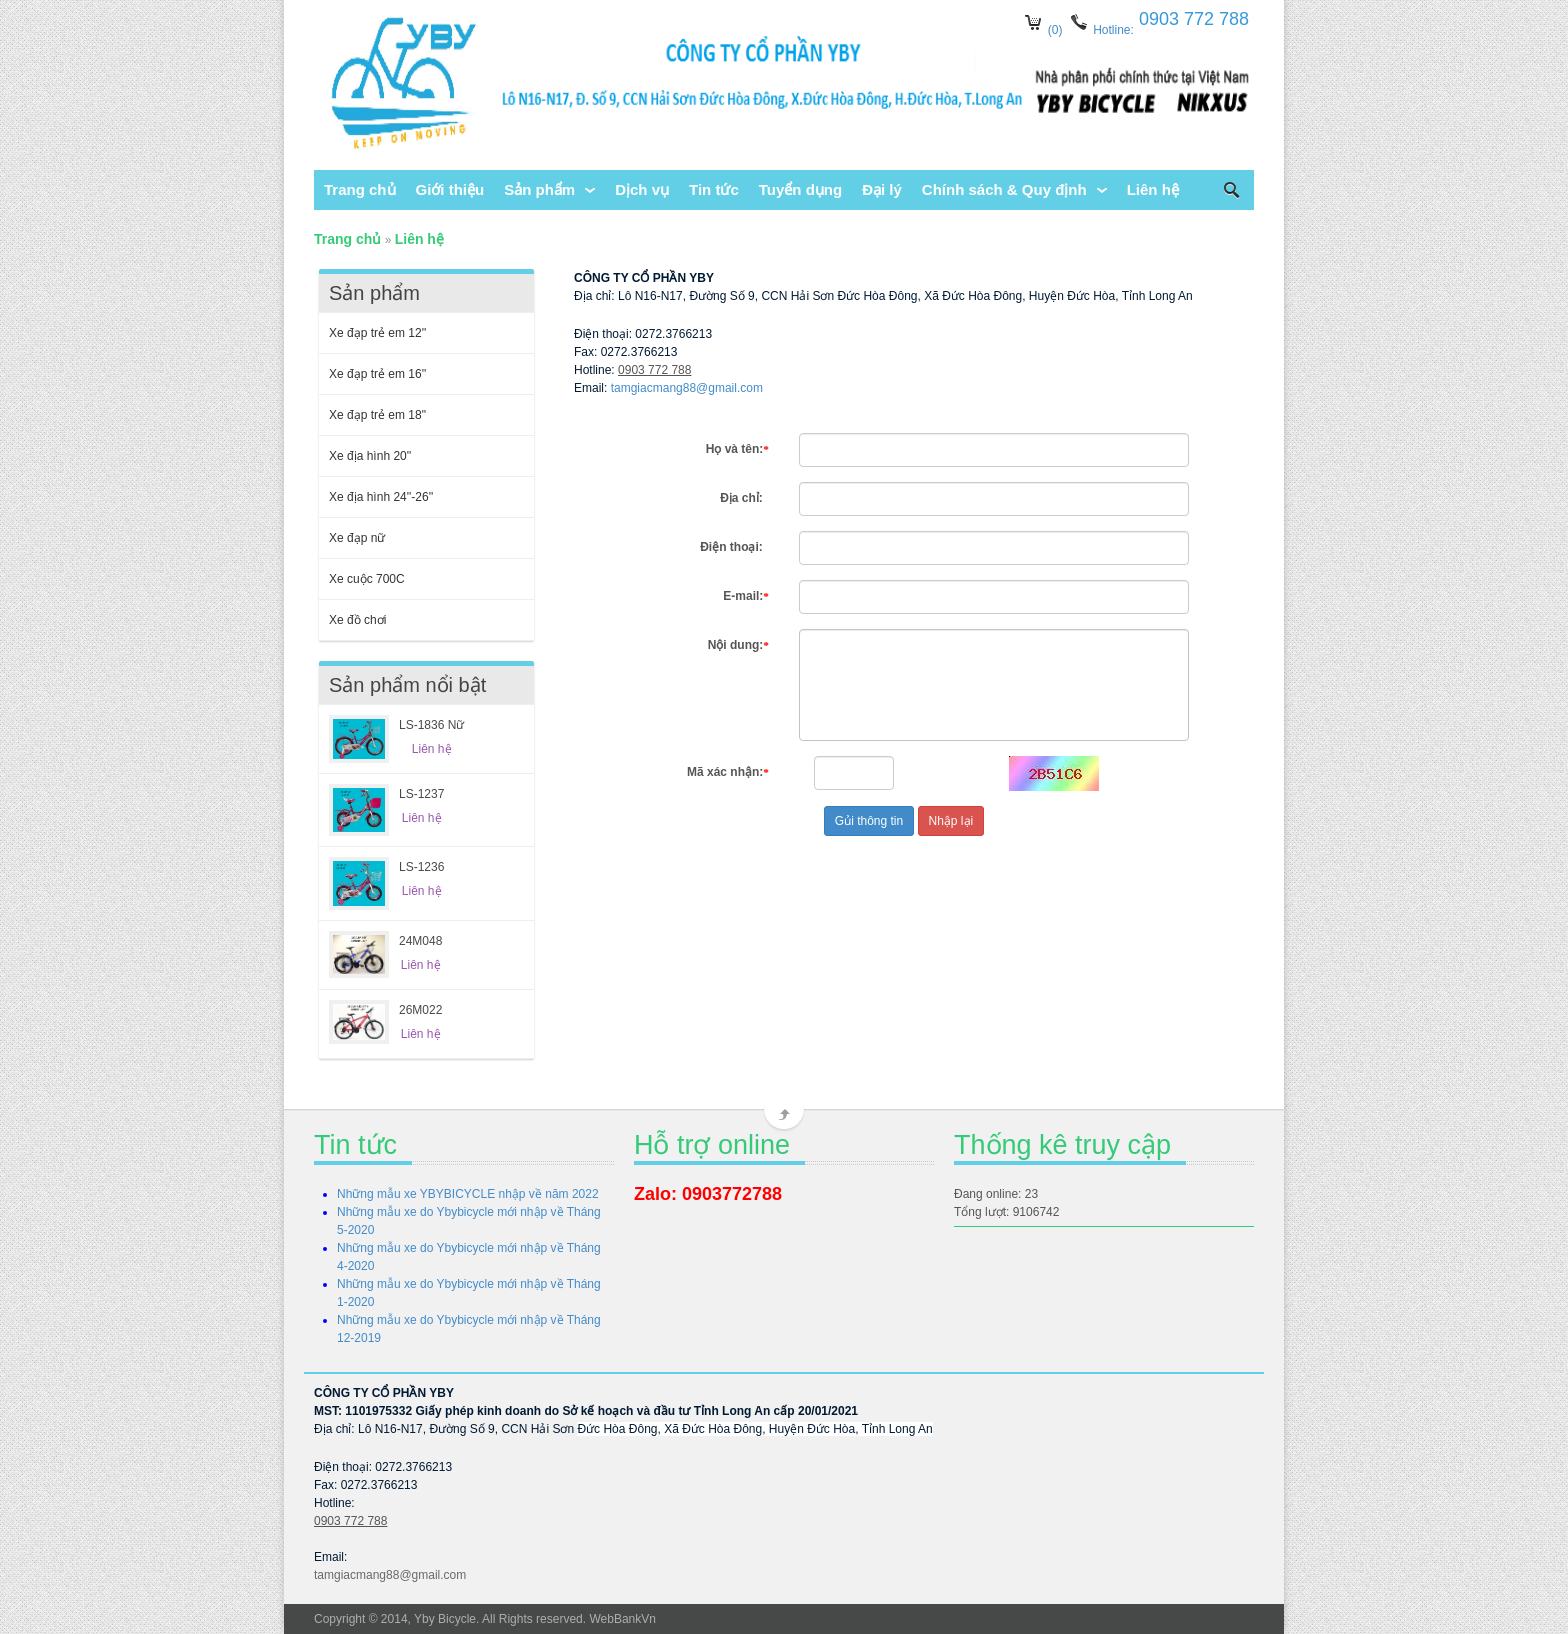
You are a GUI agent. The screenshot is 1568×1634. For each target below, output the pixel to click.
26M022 (420, 1010)
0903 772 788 (654, 370)
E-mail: (746, 596)
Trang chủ (347, 239)
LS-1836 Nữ (431, 725)
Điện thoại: (734, 547)
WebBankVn (622, 1619)
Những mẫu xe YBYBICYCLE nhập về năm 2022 (468, 1194)
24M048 (420, 941)
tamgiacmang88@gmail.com (687, 388)
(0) (1055, 30)
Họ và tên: (737, 449)
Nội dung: (738, 645)
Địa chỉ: (744, 498)
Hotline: (1112, 30)
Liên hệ (419, 239)
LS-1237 (421, 794)
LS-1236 (421, 867)
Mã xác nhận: (728, 772)
